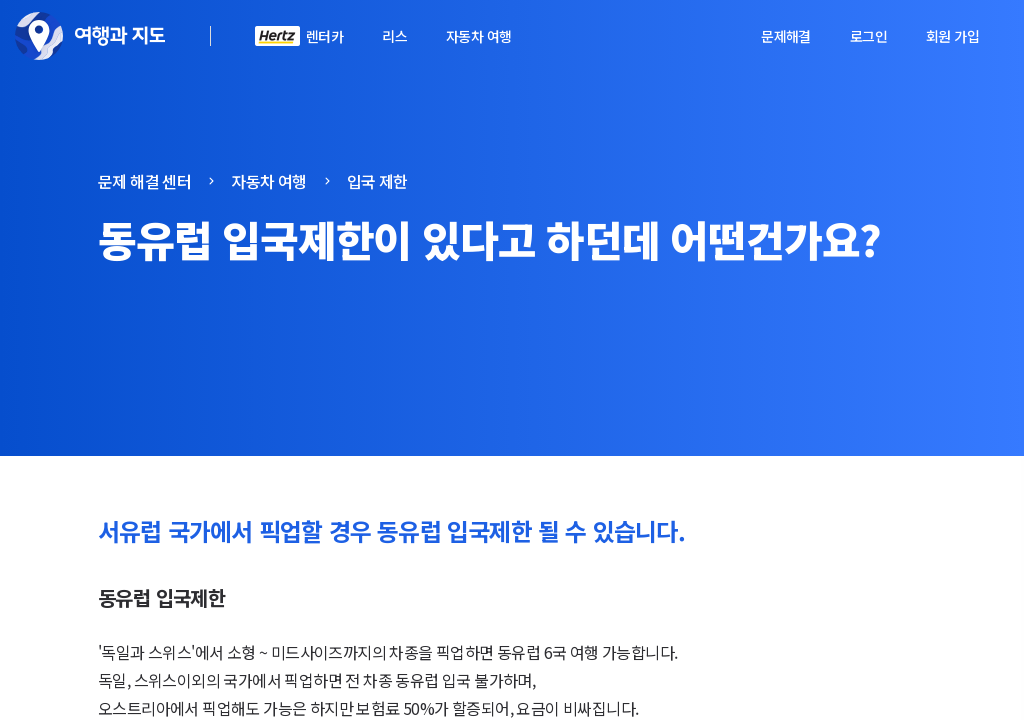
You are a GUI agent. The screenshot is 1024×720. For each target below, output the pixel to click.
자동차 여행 (478, 36)
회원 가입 (952, 36)
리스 (394, 36)
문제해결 (786, 36)
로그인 (868, 36)
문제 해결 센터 (144, 181)
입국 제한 (377, 181)
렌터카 (324, 36)
